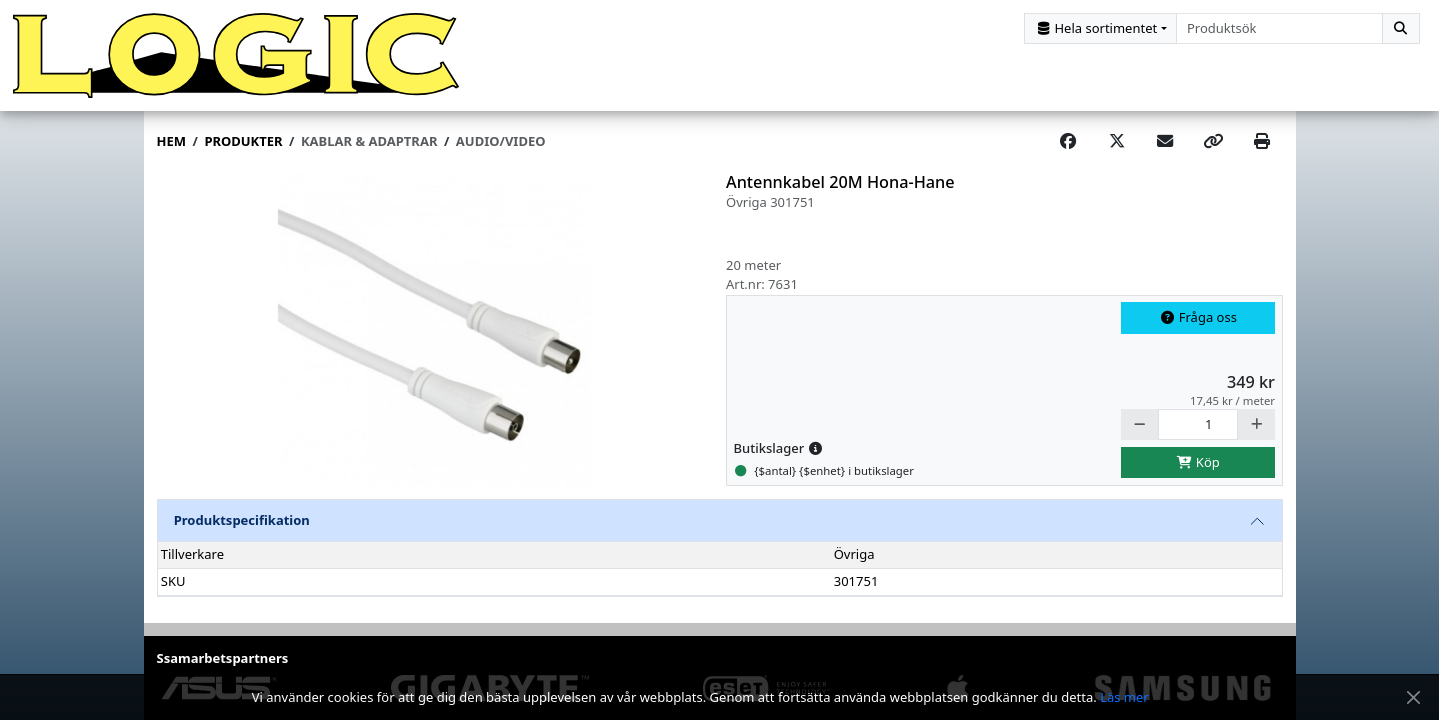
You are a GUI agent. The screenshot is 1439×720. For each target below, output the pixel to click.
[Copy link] (1213, 142)
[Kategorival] (1100, 28)
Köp (1198, 462)
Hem (171, 141)
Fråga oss (1198, 317)
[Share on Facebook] (1068, 142)
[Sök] (1401, 28)
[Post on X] (1117, 142)
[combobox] (1279, 28)
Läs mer (1124, 697)
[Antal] (1198, 424)
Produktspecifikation (242, 520)
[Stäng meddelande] (1413, 697)
